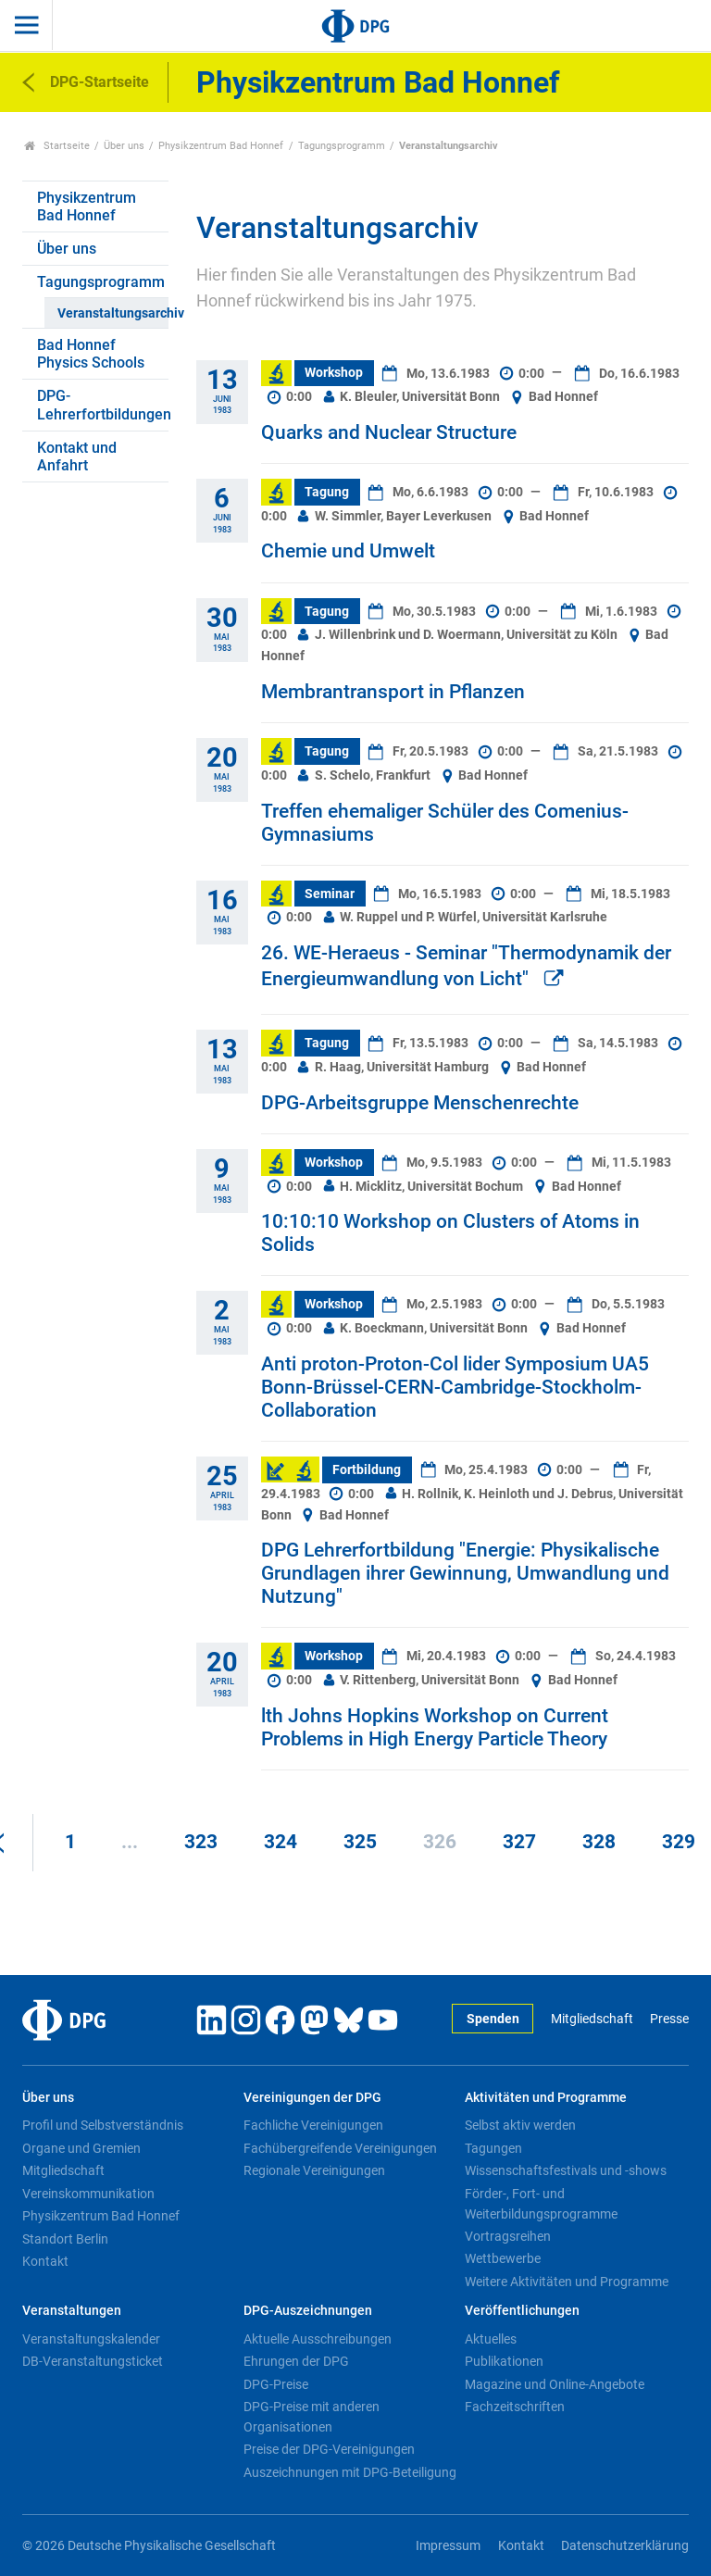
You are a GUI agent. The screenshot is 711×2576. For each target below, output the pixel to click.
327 (519, 1842)
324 (280, 1842)
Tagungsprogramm (341, 146)
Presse (669, 2019)
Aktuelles (491, 2339)
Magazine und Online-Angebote (554, 2384)
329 (678, 1842)
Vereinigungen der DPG (312, 2098)
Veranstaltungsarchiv (112, 313)
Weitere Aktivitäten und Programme (566, 2281)
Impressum (448, 2546)
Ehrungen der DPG (296, 2361)
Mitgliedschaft (592, 2019)
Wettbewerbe (503, 2258)
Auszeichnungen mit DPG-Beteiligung (349, 2472)
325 (360, 1842)
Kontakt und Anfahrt (77, 456)
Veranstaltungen (71, 2311)
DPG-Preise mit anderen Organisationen (311, 2416)
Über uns (124, 146)
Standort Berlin (65, 2239)
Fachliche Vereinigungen (313, 2125)
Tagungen (493, 2148)
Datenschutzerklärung (625, 2546)
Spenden (493, 2019)
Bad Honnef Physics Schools (90, 353)
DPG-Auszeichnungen (307, 2311)
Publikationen (504, 2361)
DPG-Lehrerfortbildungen (102, 404)
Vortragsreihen (508, 2236)
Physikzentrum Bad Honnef (220, 146)
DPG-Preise (275, 2384)
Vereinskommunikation (88, 2193)
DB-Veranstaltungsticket (92, 2361)
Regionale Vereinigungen (314, 2170)
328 (599, 1842)
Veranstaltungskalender (91, 2339)
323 (201, 1842)
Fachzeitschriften (515, 2406)
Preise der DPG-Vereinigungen (329, 2449)
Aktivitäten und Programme (546, 2098)
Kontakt (45, 2261)
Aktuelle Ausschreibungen (317, 2339)
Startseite (57, 146)
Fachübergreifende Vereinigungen (340, 2148)
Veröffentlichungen (522, 2311)
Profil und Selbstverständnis (102, 2125)
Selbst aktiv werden (520, 2125)
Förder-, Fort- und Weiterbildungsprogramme (541, 2203)
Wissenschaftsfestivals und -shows (566, 2170)
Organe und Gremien (81, 2148)
